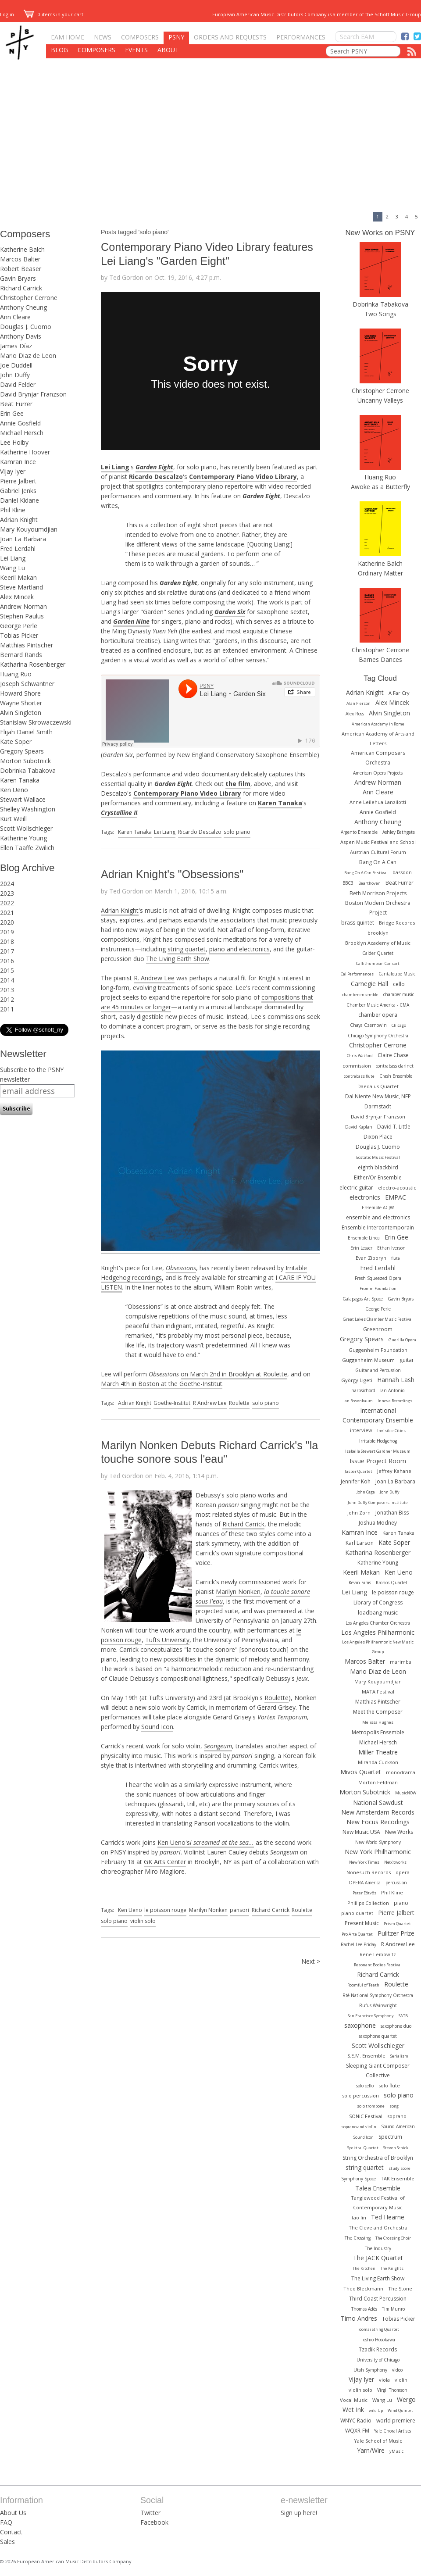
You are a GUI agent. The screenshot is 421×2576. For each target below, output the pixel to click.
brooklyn (378, 932)
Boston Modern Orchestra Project (377, 907)
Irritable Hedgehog (378, 1441)
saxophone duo (396, 2026)
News (102, 37)
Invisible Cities (391, 1430)
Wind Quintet (400, 2410)
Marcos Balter (20, 259)
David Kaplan (358, 1127)
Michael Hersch (21, 433)
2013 (7, 990)
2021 (7, 912)
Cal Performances (357, 974)
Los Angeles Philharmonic (377, 1632)
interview (361, 1430)
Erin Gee (12, 413)
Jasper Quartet (358, 1471)
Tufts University (167, 1640)
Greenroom (377, 1329)
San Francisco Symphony (371, 2016)
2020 (7, 922)
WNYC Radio (355, 2420)
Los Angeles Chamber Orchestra (378, 1623)
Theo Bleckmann (363, 2288)
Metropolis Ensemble (378, 1732)
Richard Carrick (21, 288)
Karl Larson (360, 1543)
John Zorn (359, 1512)
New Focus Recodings (378, 1822)
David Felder (18, 384)
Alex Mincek (17, 597)
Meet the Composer (378, 1711)
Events (136, 50)
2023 (7, 893)
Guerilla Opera (402, 1340)
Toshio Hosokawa (378, 2340)
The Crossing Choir (393, 2238)
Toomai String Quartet (378, 2329)
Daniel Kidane (19, 500)
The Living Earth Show (177, 958)
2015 (7, 970)
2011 (7, 1009)
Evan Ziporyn (371, 1257)
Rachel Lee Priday (358, 1944)
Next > (310, 1961)
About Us (13, 2512)
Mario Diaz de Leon (28, 355)
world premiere (395, 2420)
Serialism (399, 2056)
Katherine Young (23, 838)
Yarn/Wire (371, 2450)
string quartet (187, 949)
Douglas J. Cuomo (25, 326)
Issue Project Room (378, 1461)
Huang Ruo (16, 674)
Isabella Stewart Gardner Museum (377, 1451)
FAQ (6, 2522)
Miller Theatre (378, 1752)
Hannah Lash (395, 1380)
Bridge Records (397, 922)
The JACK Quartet (378, 2258)
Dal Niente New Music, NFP (378, 1096)
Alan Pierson (358, 703)
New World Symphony (378, 1842)
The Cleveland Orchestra (378, 2227)
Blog (59, 50)
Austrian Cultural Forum (378, 852)
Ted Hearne (387, 2217)
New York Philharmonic (378, 1851)
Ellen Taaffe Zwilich (27, 847)
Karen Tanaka (19, 780)
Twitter (150, 2512)
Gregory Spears (22, 751)
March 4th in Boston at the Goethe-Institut (161, 1383)
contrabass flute (359, 1076)
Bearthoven (369, 883)
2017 (7, 951)
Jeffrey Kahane (394, 1471)
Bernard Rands (21, 654)
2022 (7, 903)
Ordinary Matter (380, 573)
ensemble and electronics (378, 1217)
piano (401, 1903)
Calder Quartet (377, 953)
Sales (7, 2541)
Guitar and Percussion (378, 1370)
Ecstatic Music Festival (378, 1157)
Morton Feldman (378, 1782)
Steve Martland (21, 587)
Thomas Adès (364, 2309)
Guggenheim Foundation (378, 1350)
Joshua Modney (378, 1522)
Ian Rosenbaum (358, 1401)
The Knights (391, 2268)
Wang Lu (12, 568)
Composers (140, 37)
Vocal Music (353, 2400)
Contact (11, 2532)
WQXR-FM (357, 2430)
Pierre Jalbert (18, 481)
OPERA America (365, 1882)
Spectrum (390, 2136)
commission (357, 1065)
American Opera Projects (378, 773)
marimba (400, 1661)
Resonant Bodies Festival (378, 1965)
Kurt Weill (13, 819)
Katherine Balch (22, 249)
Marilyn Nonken (238, 1591)
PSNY (176, 37)
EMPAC (395, 1197)
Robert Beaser (20, 268)
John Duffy (15, 375)
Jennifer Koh (356, 1481)
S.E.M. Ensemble (366, 2055)
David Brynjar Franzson (33, 394)
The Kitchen (364, 2268)
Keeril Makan (18, 577)
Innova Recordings (395, 1401)
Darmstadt (377, 1106)
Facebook (154, 2522)
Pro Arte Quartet (357, 1934)
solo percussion (360, 2095)
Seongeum (218, 1746)
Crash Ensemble (395, 1076)
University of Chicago (378, 2360)
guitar (407, 1360)
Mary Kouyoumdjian (28, 529)
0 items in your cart (53, 14)
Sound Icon (157, 1726)
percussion (396, 1882)
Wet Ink (353, 2409)
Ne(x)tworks (395, 1862)
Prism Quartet (397, 1923)
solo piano (237, 832)
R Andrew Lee (210, 1403)
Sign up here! (299, 2512)
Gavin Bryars (18, 278)
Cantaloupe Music (396, 974)
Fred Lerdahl (18, 548)
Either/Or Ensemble (378, 1177)
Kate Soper (16, 741)
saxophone (360, 2025)
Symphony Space (358, 2179)
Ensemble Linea (364, 1238)
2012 (7, 999)
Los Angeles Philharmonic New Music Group (378, 1646)
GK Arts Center (165, 1862)
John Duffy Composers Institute (378, 1502)
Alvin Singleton (20, 712)
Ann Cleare (15, 317)
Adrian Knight (19, 519)
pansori (239, 1910)
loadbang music (378, 1612)
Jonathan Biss (392, 1512)
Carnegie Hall (369, 983)
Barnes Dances (380, 659)
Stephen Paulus (22, 616)
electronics (365, 1197)
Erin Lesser (361, 1248)
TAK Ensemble (397, 2178)
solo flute (389, 2085)
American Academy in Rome (378, 724)
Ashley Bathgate (398, 832)
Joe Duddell (16, 365)
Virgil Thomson (392, 2390)
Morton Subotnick (25, 761)
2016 (7, 961)
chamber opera (377, 1014)
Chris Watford (360, 1055)
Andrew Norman (23, 606)
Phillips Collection (368, 1903)
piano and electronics (239, 949)
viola (384, 2379)
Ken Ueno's (173, 1842)
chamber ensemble (360, 994)
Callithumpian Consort (378, 963)
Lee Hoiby (14, 442)
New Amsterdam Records (377, 1812)
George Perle (18, 626)
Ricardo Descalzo (199, 832)
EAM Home (67, 37)
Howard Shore (20, 693)
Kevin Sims (360, 1582)
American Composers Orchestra (378, 757)
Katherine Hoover (25, 452)
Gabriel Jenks (18, 490)
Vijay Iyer (12, 471)
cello (399, 984)
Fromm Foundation (378, 1288)
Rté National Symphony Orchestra (378, 1995)
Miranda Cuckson (378, 1762)
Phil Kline (12, 510)
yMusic (396, 2451)
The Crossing (358, 2238)
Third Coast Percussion (378, 2298)
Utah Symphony (370, 2370)
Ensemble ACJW (378, 1207)
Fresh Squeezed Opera (378, 1278)
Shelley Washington (27, 809)
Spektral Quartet (362, 2148)
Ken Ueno (14, 790)
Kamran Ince (18, 461)
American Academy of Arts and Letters (378, 738)
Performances (300, 37)
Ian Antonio (392, 1390)
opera (403, 1872)
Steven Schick (395, 2148)
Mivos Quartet (360, 1772)
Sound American (398, 2126)
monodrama (400, 1772)
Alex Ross (355, 714)
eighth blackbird (378, 1167)
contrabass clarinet (395, 1066)
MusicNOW (405, 1793)
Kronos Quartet (391, 1582)
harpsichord (363, 1390)
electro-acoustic (397, 1187)
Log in (7, 14)
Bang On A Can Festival (366, 872)
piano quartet (357, 1913)
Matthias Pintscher (26, 645)
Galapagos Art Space (363, 1299)
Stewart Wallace (23, 799)
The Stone (400, 2288)
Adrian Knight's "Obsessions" (172, 874)
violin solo (143, 1921)
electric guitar (356, 1187)
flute (395, 1258)
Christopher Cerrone (28, 297)
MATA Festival (378, 1691)
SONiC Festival (365, 2116)
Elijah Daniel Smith (26, 732)
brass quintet (357, 922)
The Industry (378, 2248)
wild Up (376, 2410)
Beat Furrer (16, 404)
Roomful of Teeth (363, 1985)
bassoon (402, 872)
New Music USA (361, 1832)
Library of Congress (378, 1602)
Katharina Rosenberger (32, 664)
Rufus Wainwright (378, 2005)
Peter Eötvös (364, 1893)
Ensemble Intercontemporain (378, 1227)
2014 (7, 980)
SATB (403, 2016)
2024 (7, 883)
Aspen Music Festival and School (378, 842)
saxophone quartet (378, 2036)
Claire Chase (393, 1055)
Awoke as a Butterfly (380, 486)
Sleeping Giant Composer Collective (378, 2070)
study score (399, 2168)
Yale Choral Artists (392, 2431)
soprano (397, 2116)
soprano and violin (358, 2126)
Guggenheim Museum (368, 1360)
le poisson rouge (165, 1910)
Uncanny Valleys (380, 400)
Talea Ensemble (377, 2188)
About (168, 50)
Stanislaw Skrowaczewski (35, 722)
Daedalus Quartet (378, 1086)
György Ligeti (356, 1380)
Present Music (362, 1923)
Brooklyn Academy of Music (377, 943)
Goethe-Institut (171, 1403)
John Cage (366, 1492)
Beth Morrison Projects (378, 893)
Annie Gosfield (20, 423)
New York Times (364, 1862)
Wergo (406, 2399)
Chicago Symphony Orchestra (378, 1036)
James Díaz (16, 346)
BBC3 (348, 883)
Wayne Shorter (21, 703)
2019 (7, 932)
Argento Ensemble (359, 832)
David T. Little (393, 1126)
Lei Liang (12, 558)
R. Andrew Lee (154, 978)
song (394, 2106)
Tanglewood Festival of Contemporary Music (378, 2202)
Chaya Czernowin (368, 1025)
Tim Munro (393, 2309)
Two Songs (380, 314)
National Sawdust (378, 1802)
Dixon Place (378, 1136)
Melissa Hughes (377, 1722)
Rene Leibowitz (378, 1954)
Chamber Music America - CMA (377, 1005)
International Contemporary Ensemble (378, 1415)
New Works (399, 1832)
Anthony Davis (20, 336)
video (397, 2370)
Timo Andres (359, 2318)
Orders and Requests (230, 37)
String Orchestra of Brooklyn (378, 2158)
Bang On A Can (377, 862)
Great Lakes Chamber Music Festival (378, 1319)
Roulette (239, 1403)
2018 (7, 941)
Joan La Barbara (23, 539)
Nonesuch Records (368, 1872)
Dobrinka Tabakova (28, 770)
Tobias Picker (19, 635)
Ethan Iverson (391, 1248)
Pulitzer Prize (396, 1933)
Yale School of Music (378, 2440)
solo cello (365, 2086)
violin (401, 2379)
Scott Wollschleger (26, 828)
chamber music (398, 994)
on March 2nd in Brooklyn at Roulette (234, 1374)
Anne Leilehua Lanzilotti (378, 802)
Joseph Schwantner (27, 683)
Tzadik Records (378, 2349)
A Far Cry (399, 693)
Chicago (399, 1025)
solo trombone (371, 2106)
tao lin (359, 2217)
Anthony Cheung (23, 307)
